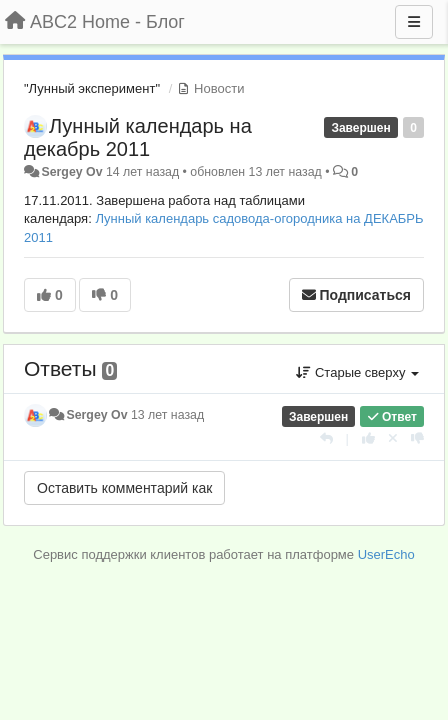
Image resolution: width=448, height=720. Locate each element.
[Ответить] (326, 438)
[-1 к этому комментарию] (417, 438)
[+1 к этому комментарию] (368, 438)
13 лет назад (167, 415)
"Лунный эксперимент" (92, 88)
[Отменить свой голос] (393, 438)
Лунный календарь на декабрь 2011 (138, 137)
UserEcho (386, 554)
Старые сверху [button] (357, 372)
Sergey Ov (71, 172)
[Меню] (414, 22)
